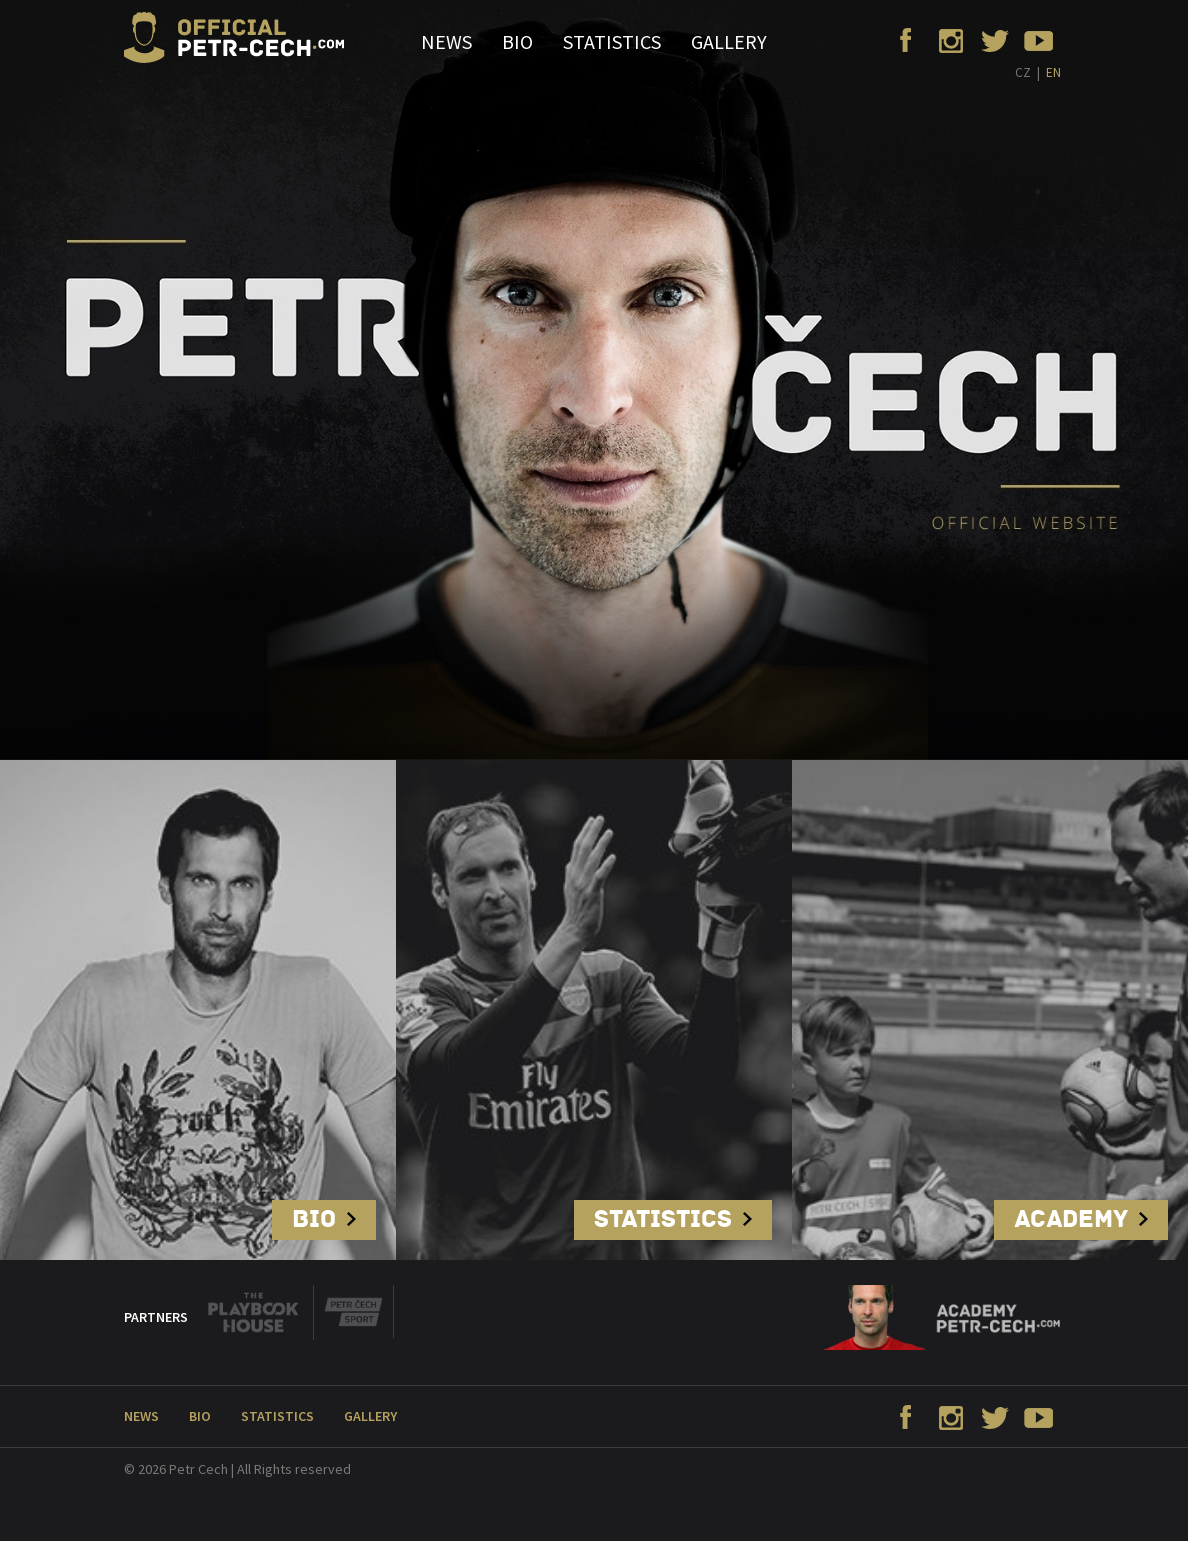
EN (1053, 72)
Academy (1081, 1219)
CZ (1023, 72)
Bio (517, 41)
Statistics (612, 41)
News (446, 41)
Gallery (729, 41)
